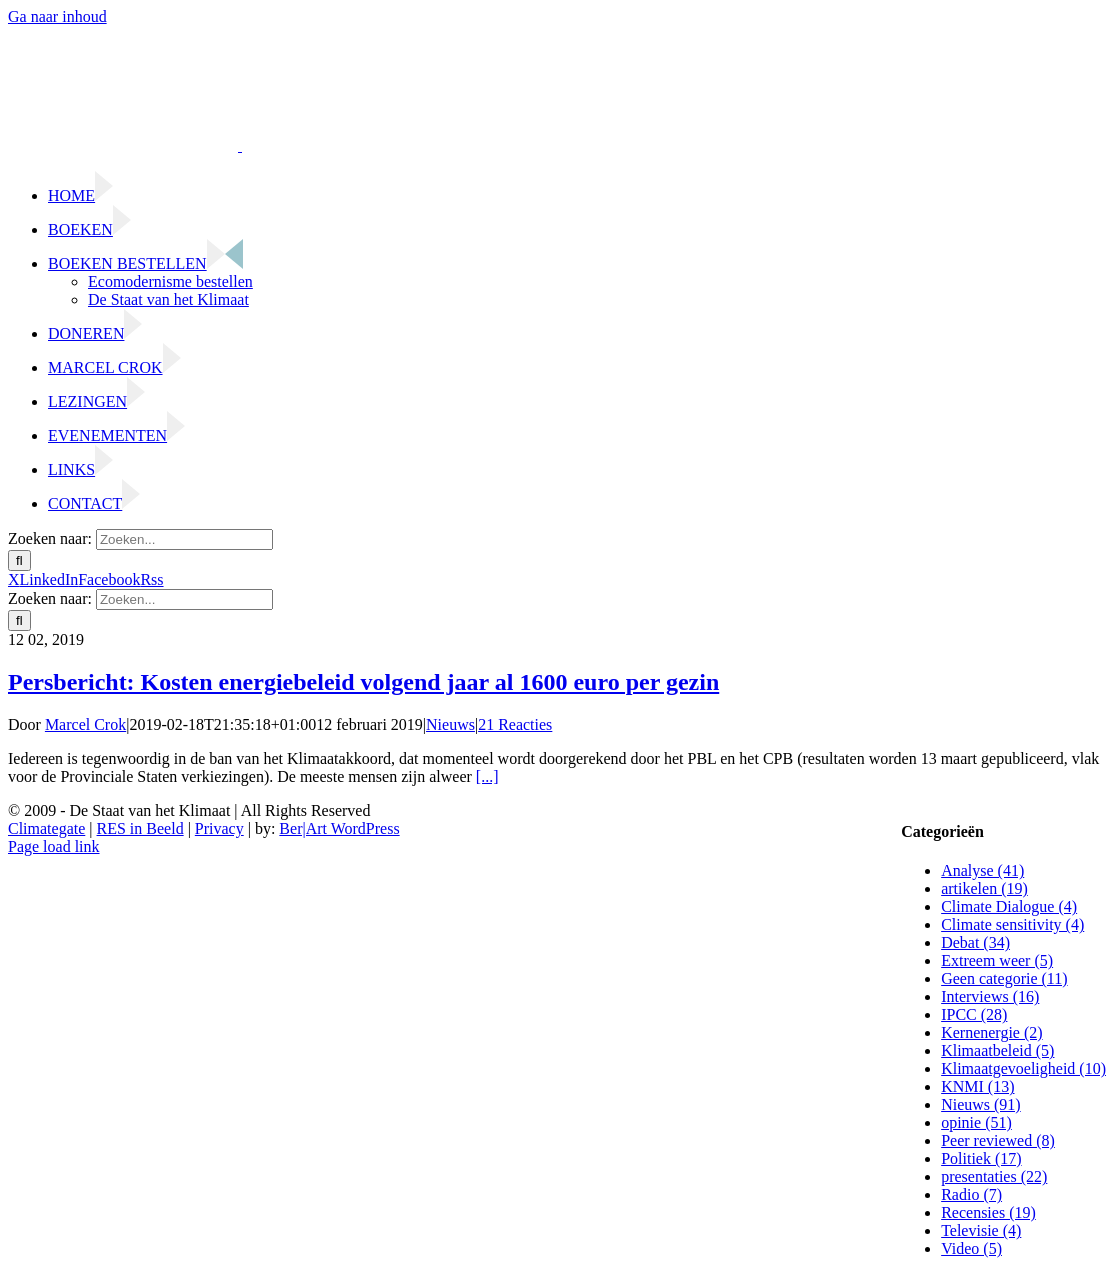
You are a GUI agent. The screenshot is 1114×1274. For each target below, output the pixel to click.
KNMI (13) (977, 1086)
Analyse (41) (982, 870)
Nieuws (450, 724)
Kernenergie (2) (991, 1032)
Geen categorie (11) (1004, 978)
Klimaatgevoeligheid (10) (1023, 1068)
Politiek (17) (981, 1158)
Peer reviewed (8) (998, 1140)
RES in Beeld (140, 828)
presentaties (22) (994, 1176)
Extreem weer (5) (997, 960)
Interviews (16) (990, 996)
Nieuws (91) (981, 1104)
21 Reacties (515, 724)
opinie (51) (976, 1122)
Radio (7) (971, 1194)
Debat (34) (975, 942)
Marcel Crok (85, 724)
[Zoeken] (19, 560)
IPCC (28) (974, 1014)
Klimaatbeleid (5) (997, 1050)
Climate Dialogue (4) (1009, 906)
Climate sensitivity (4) (1012, 924)
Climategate (46, 828)
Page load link (54, 846)
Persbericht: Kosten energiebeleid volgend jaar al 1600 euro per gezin (363, 682)
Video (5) (971, 1248)
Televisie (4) (981, 1230)
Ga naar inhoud (57, 16)
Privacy (219, 828)
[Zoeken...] (184, 539)
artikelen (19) (984, 888)
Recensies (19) (988, 1212)
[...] (487, 776)
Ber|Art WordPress (339, 828)
